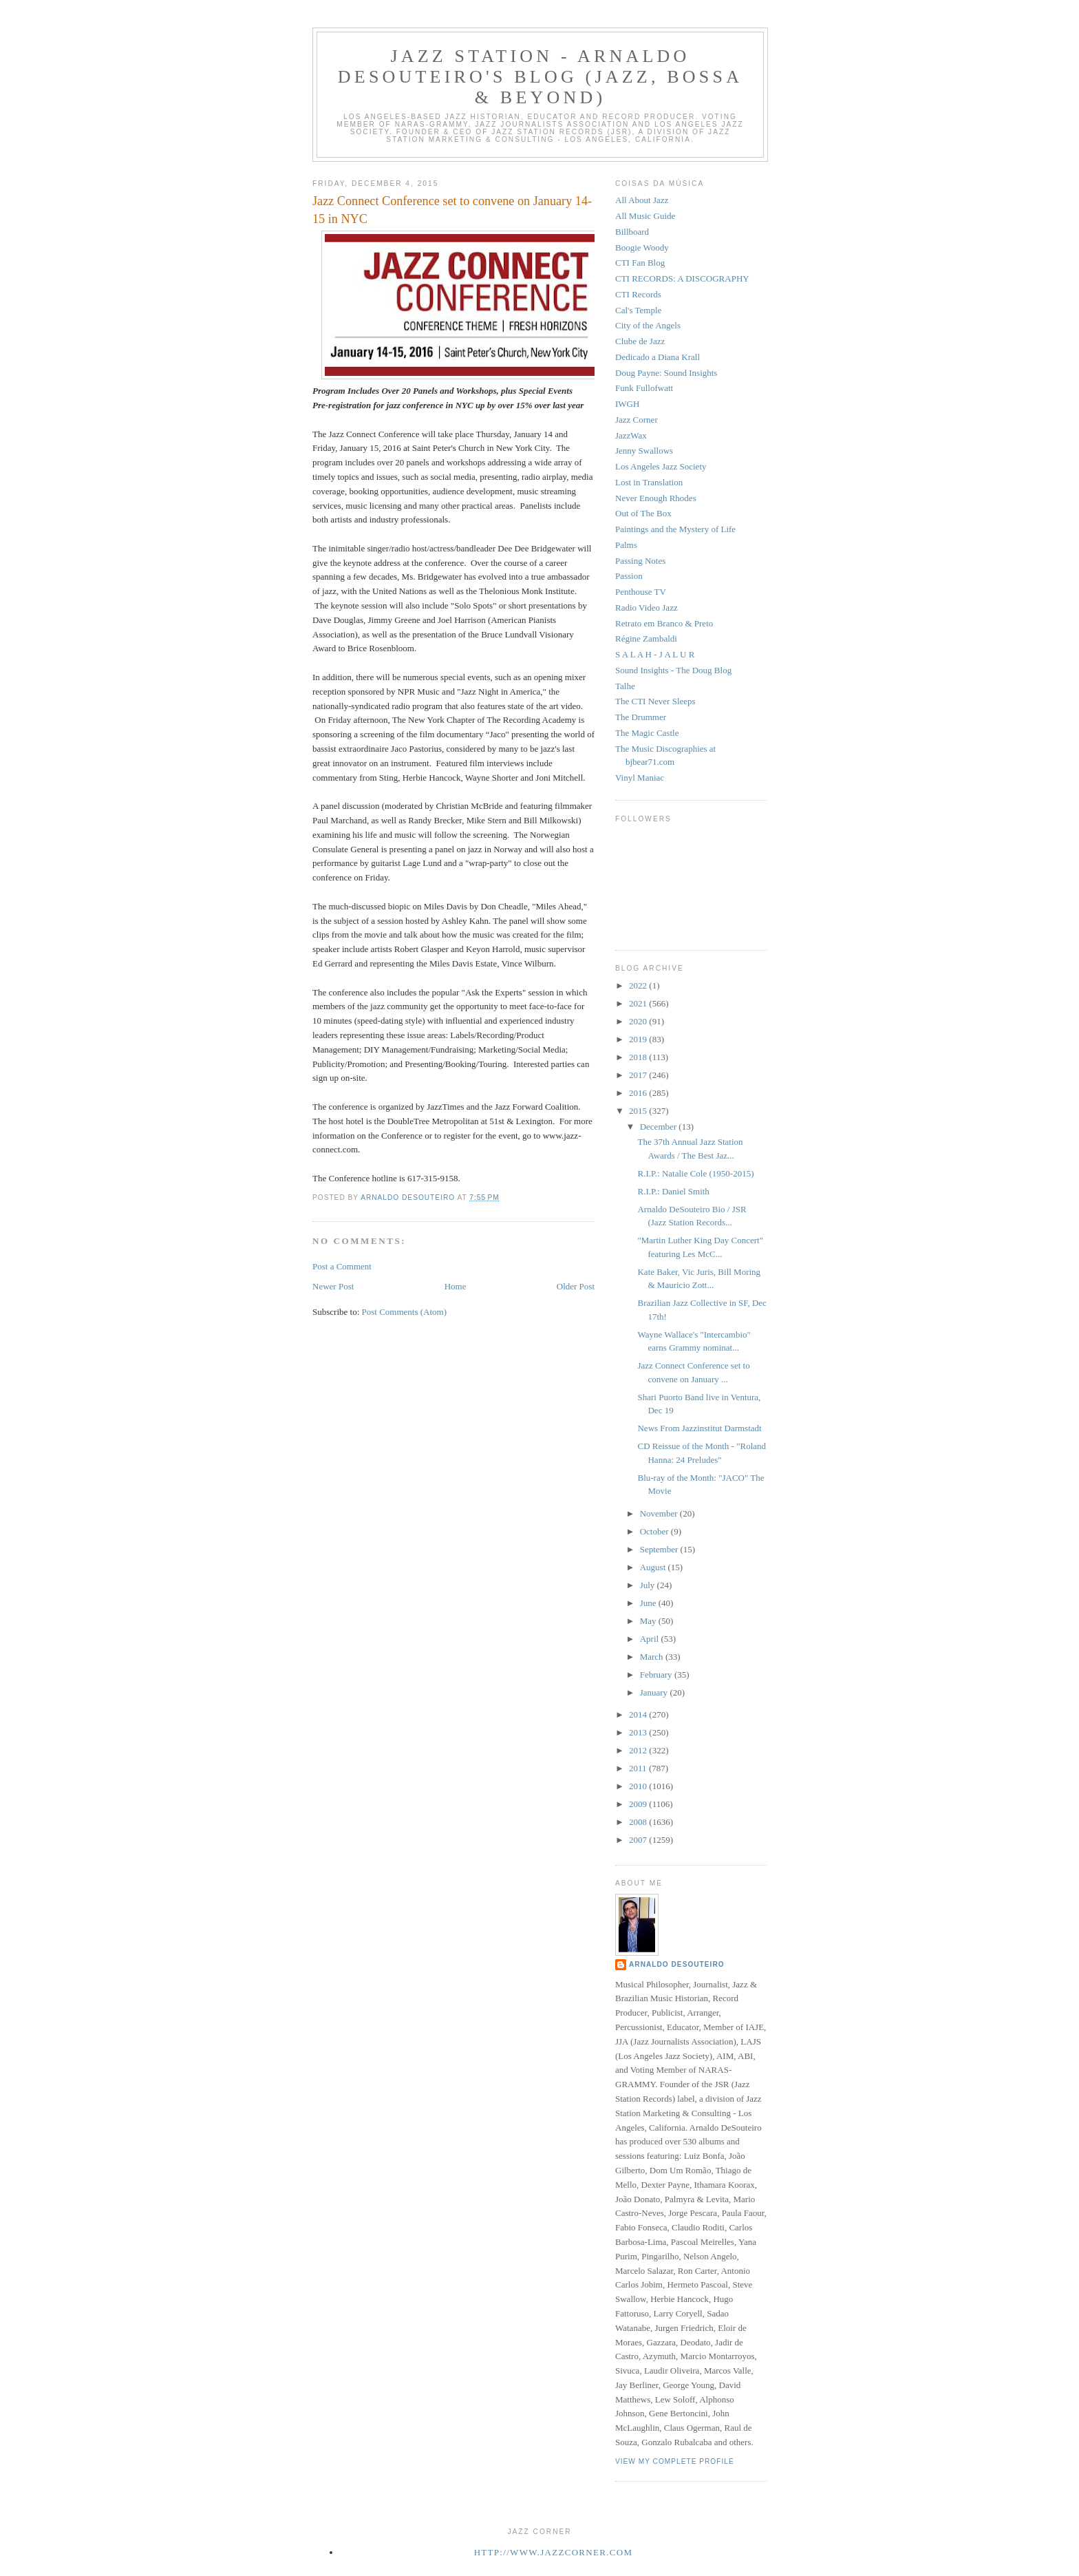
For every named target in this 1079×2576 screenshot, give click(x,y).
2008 (639, 1822)
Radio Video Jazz (646, 607)
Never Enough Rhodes (655, 498)
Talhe (625, 686)
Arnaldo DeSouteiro (677, 1964)
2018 (639, 1057)
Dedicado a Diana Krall (657, 357)
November (660, 1513)
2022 (639, 985)
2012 (639, 1750)
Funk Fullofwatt (644, 388)
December (659, 1126)
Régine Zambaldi (646, 638)
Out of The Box (643, 513)
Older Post (576, 1286)
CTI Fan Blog (640, 262)
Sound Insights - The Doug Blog (673, 670)
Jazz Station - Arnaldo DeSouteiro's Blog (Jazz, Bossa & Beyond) (540, 76)
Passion (629, 576)
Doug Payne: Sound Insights (666, 373)
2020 (639, 1021)
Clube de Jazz (640, 341)
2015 (639, 1111)
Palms (626, 545)
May (649, 1621)
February (657, 1674)
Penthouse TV (640, 592)
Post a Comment (342, 1266)
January (655, 1692)
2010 (639, 1786)
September (660, 1549)
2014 (639, 1714)
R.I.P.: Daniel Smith (673, 1191)
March (652, 1656)
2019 (639, 1039)
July (648, 1585)
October (655, 1531)
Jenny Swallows (644, 450)
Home (456, 1286)
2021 (639, 1003)
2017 (639, 1075)
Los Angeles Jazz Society (661, 466)
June (649, 1603)
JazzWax (631, 435)
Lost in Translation (649, 482)
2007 (639, 1840)
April (650, 1639)
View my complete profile (674, 2461)
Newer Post (333, 1286)
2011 (639, 1768)
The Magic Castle (647, 733)
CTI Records (638, 294)
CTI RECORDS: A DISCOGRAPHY (682, 278)
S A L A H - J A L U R (654, 654)
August (654, 1567)
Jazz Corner (636, 419)
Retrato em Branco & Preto (664, 623)
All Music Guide (645, 216)
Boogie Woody (642, 247)
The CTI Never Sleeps (655, 701)
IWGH (627, 404)
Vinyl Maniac (639, 777)
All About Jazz (641, 200)
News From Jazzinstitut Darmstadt (699, 1428)
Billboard (632, 231)
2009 (639, 1804)
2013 (639, 1732)
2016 (639, 1093)
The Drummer (640, 717)
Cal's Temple (638, 310)
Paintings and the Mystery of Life (675, 529)
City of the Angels (648, 325)
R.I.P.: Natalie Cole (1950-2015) (695, 1173)
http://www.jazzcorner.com (553, 2552)
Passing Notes (640, 561)
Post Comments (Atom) (404, 1312)
